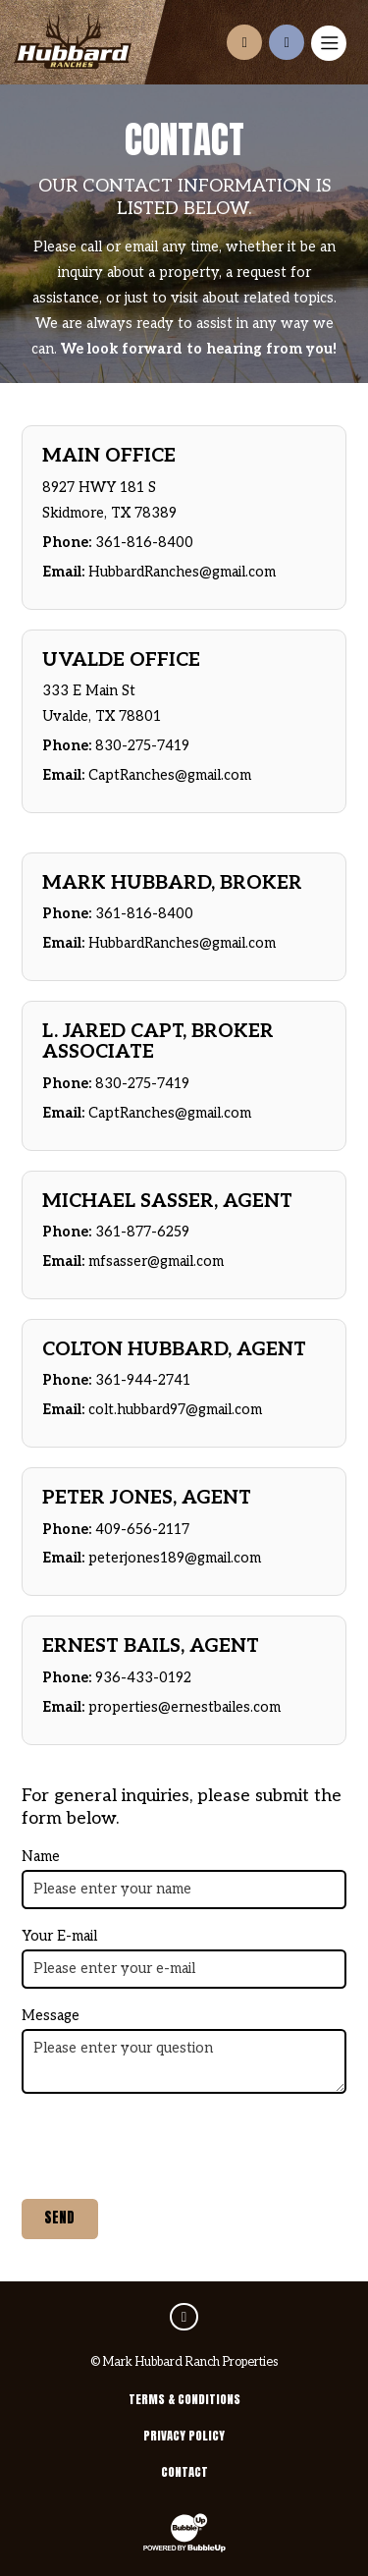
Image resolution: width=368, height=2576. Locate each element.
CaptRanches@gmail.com (169, 775)
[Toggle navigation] (328, 43)
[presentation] (171, 2147)
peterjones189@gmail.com (174, 1558)
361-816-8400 (144, 542)
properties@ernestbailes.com (184, 1707)
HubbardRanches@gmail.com (182, 572)
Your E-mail (59, 1936)
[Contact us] (244, 42)
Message (50, 2015)
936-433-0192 (143, 1678)
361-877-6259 (142, 1232)
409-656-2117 (142, 1529)
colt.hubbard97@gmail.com (175, 1409)
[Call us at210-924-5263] (286, 42)
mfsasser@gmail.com (156, 1261)
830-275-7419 (142, 746)
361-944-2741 (142, 1380)
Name (41, 1856)
